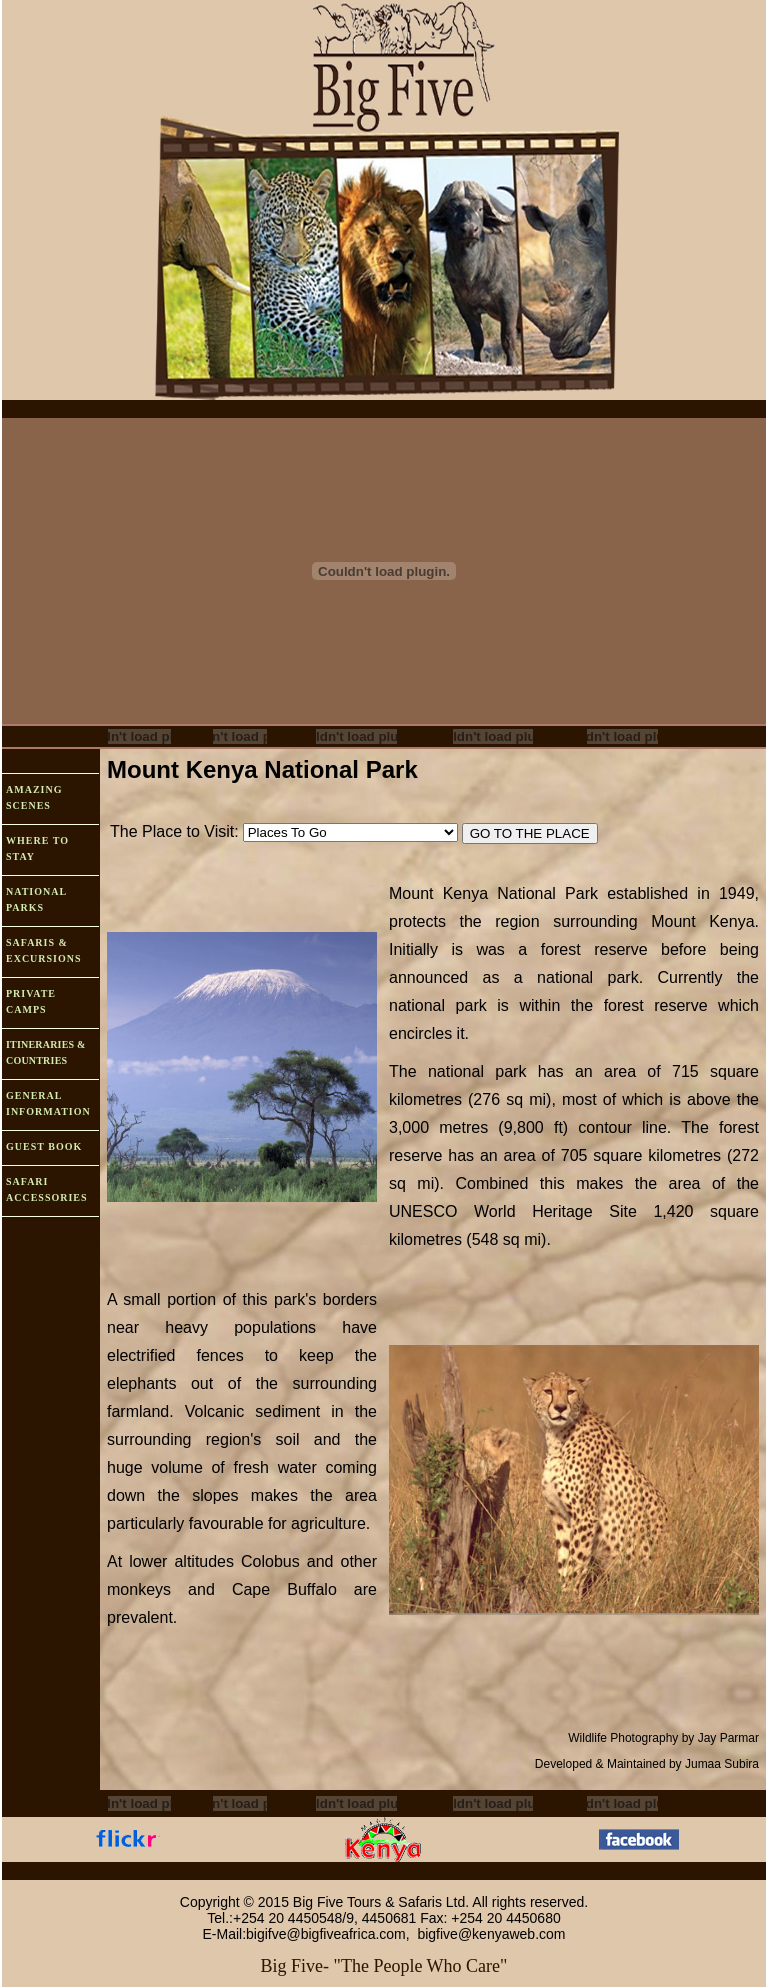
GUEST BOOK (44, 1146)
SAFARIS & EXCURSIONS (44, 950)
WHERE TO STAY (37, 848)
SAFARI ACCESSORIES (47, 1189)
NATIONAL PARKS (36, 899)
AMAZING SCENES (34, 797)
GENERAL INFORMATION (48, 1103)
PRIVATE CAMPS (31, 1001)
